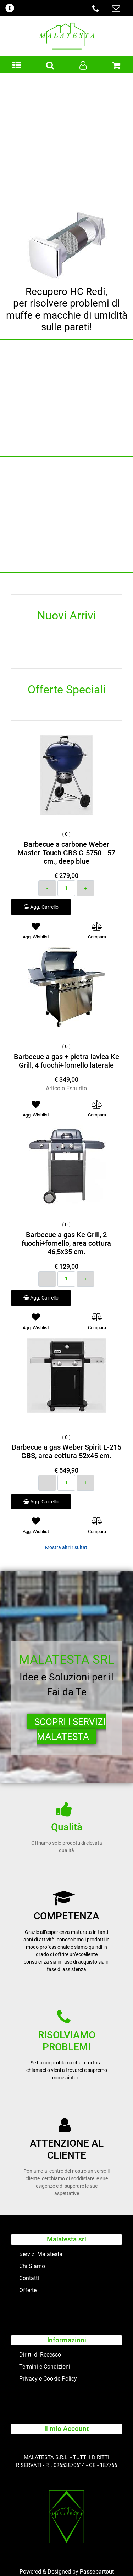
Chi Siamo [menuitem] (32, 2266)
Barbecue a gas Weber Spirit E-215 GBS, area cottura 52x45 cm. (66, 1451)
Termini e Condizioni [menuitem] (44, 2366)
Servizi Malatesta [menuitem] (40, 2254)
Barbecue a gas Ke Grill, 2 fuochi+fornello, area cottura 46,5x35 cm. (66, 1243)
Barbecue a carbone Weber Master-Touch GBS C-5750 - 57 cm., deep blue (66, 853)
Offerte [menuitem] (28, 2290)
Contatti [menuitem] (29, 2278)
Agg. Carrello (41, 907)
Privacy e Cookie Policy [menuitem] (48, 2378)
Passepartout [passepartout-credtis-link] (97, 2571)
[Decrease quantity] (47, 888)
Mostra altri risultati (66, 1547)
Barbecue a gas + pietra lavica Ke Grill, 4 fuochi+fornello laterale (66, 1060)
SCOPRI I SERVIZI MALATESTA (70, 1729)
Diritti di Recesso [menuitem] (40, 2354)
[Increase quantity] (85, 888)
